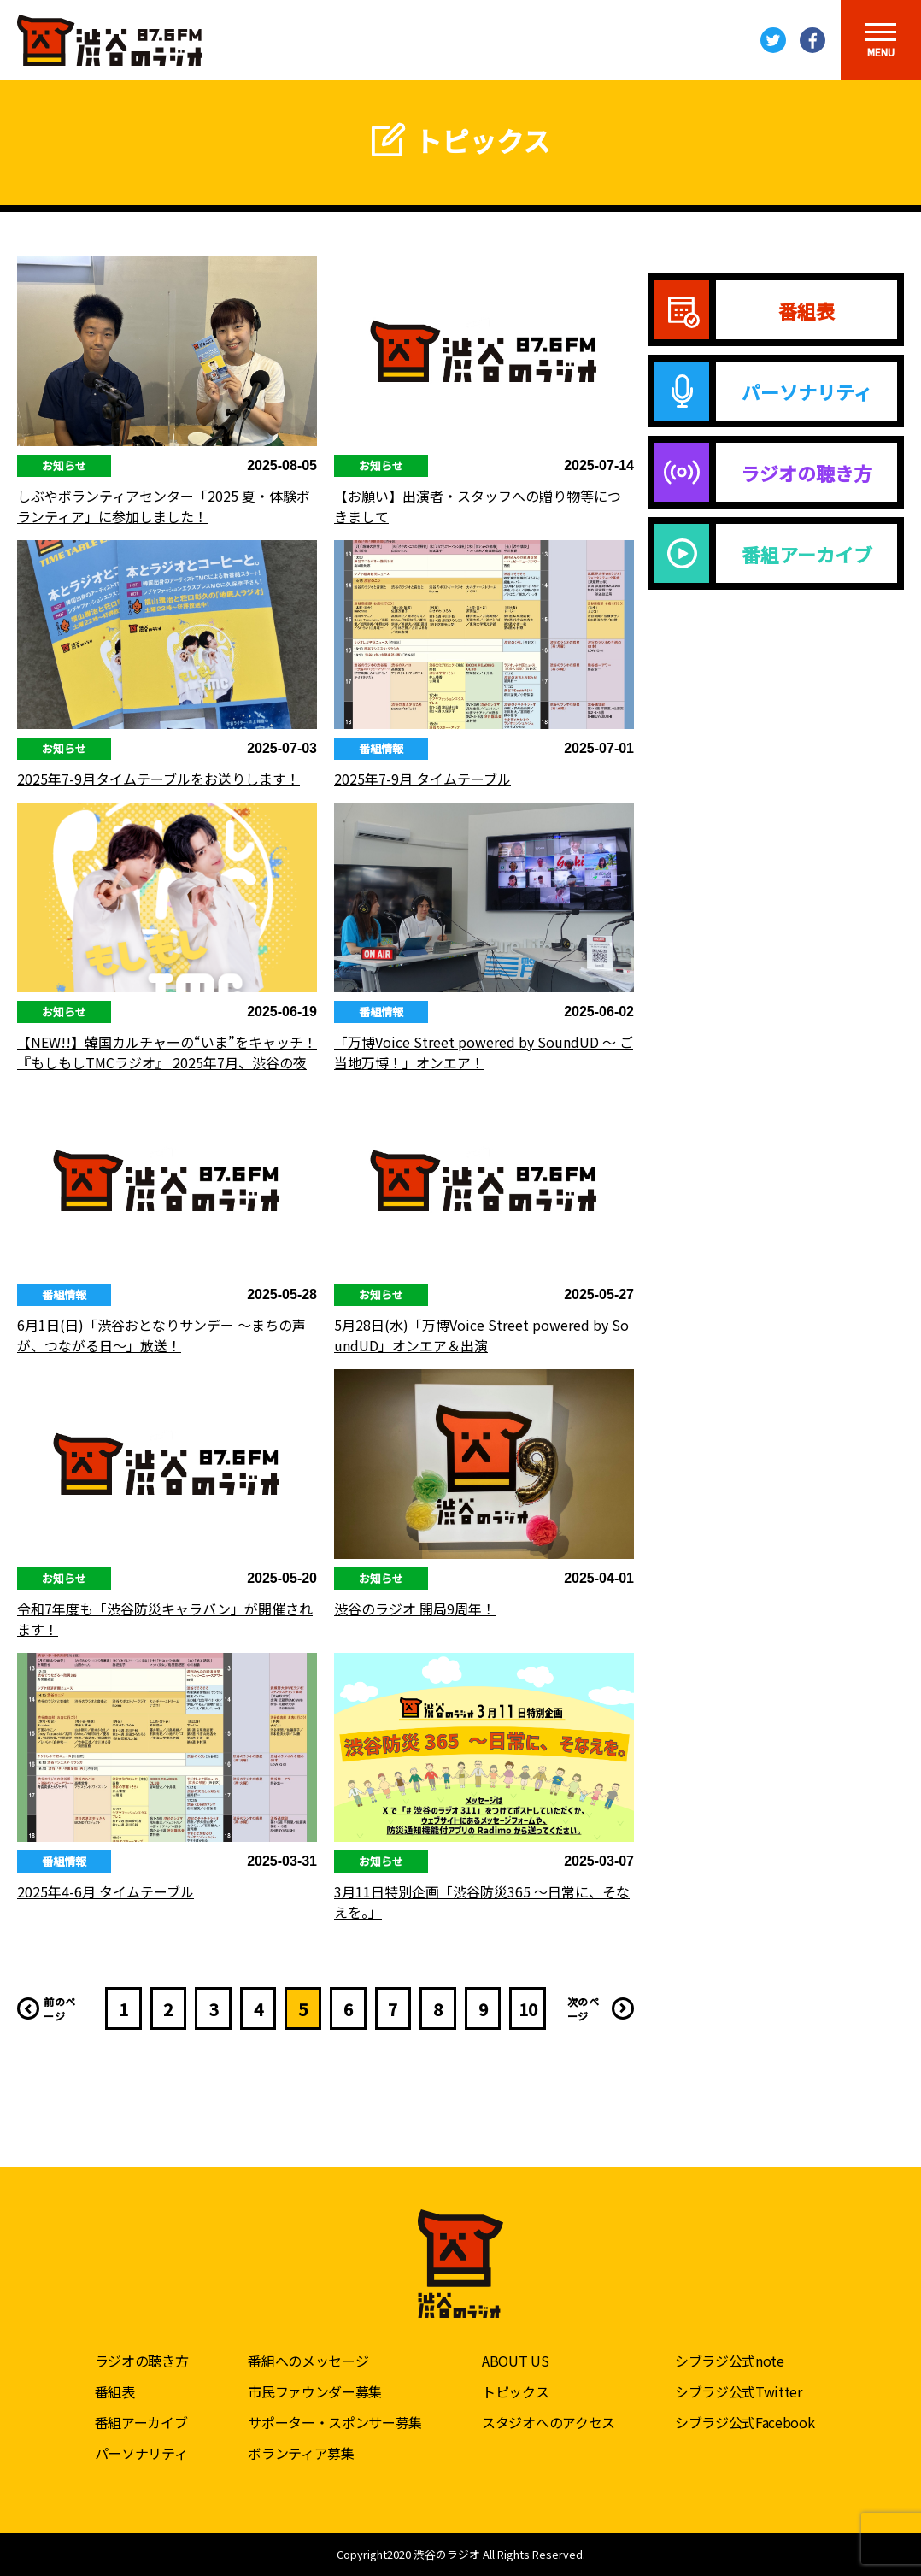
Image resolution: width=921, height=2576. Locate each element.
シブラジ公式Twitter (738, 2391)
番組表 (115, 2391)
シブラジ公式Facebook (745, 2422)
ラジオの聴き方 (142, 2360)
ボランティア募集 (301, 2453)
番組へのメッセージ (308, 2360)
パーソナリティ (141, 2453)
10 (528, 2009)
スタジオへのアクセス (548, 2422)
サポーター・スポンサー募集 (335, 2422)
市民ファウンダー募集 (315, 2391)
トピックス (515, 2391)
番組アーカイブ (141, 2422)
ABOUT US (515, 2360)
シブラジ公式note (729, 2360)
